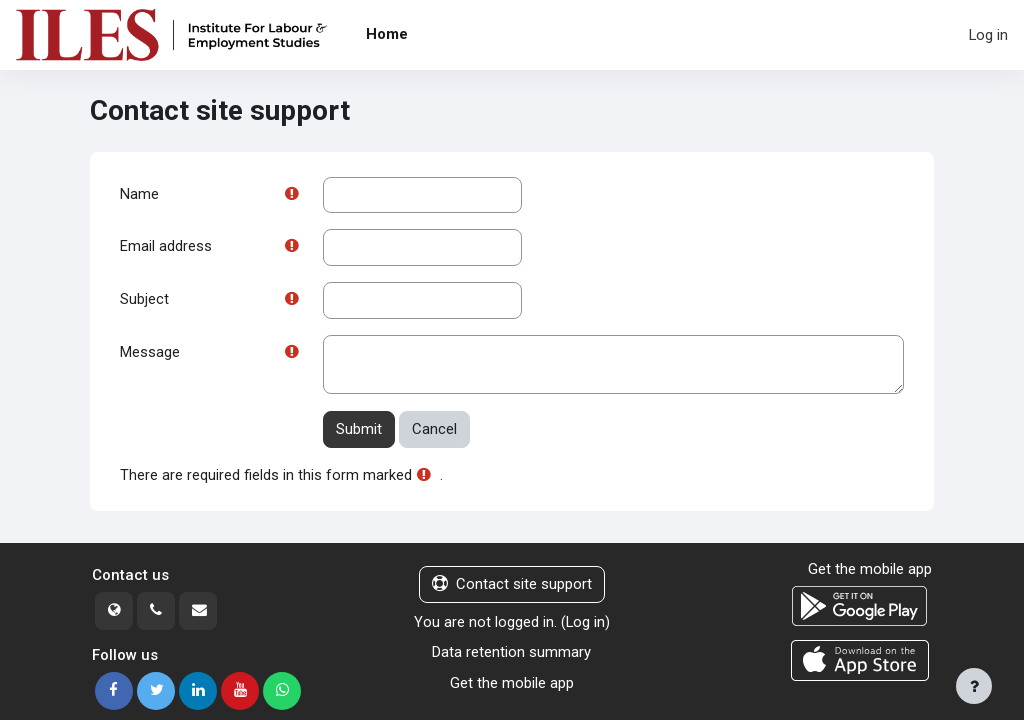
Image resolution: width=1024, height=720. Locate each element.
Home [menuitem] (387, 34)
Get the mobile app (512, 684)
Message (150, 355)
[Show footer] (974, 686)
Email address (166, 248)
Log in (988, 35)
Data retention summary (511, 654)
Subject (144, 301)
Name (139, 195)
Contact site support (512, 586)
